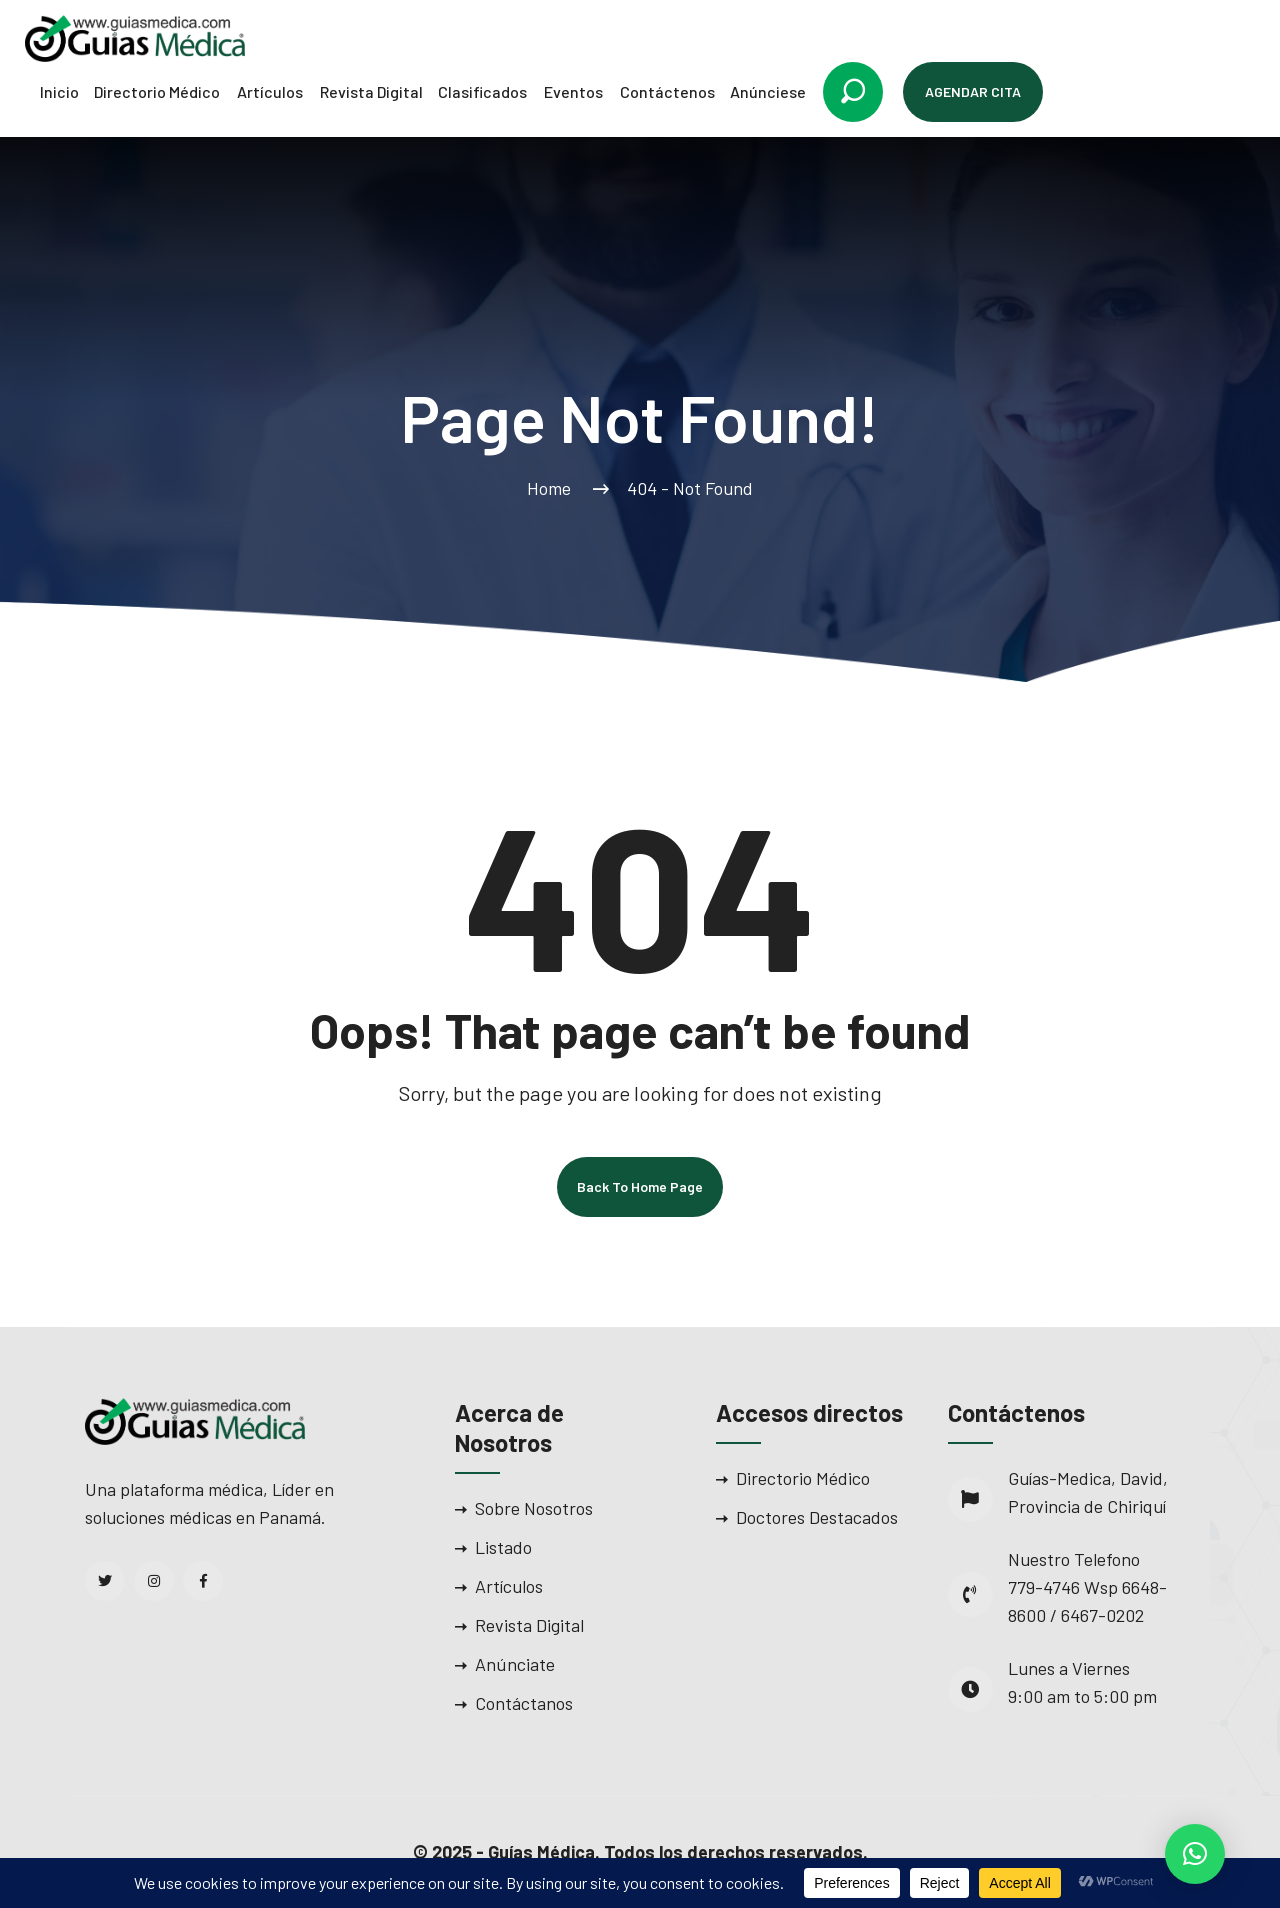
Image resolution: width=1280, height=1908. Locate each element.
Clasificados (482, 91)
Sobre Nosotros (534, 1508)
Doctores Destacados (817, 1517)
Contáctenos (667, 91)
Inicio (59, 91)
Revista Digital (371, 91)
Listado (503, 1547)
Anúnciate (515, 1664)
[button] (1195, 1854)
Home (553, 488)
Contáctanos (524, 1703)
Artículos (270, 91)
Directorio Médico (157, 91)
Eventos (573, 91)
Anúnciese (768, 91)
